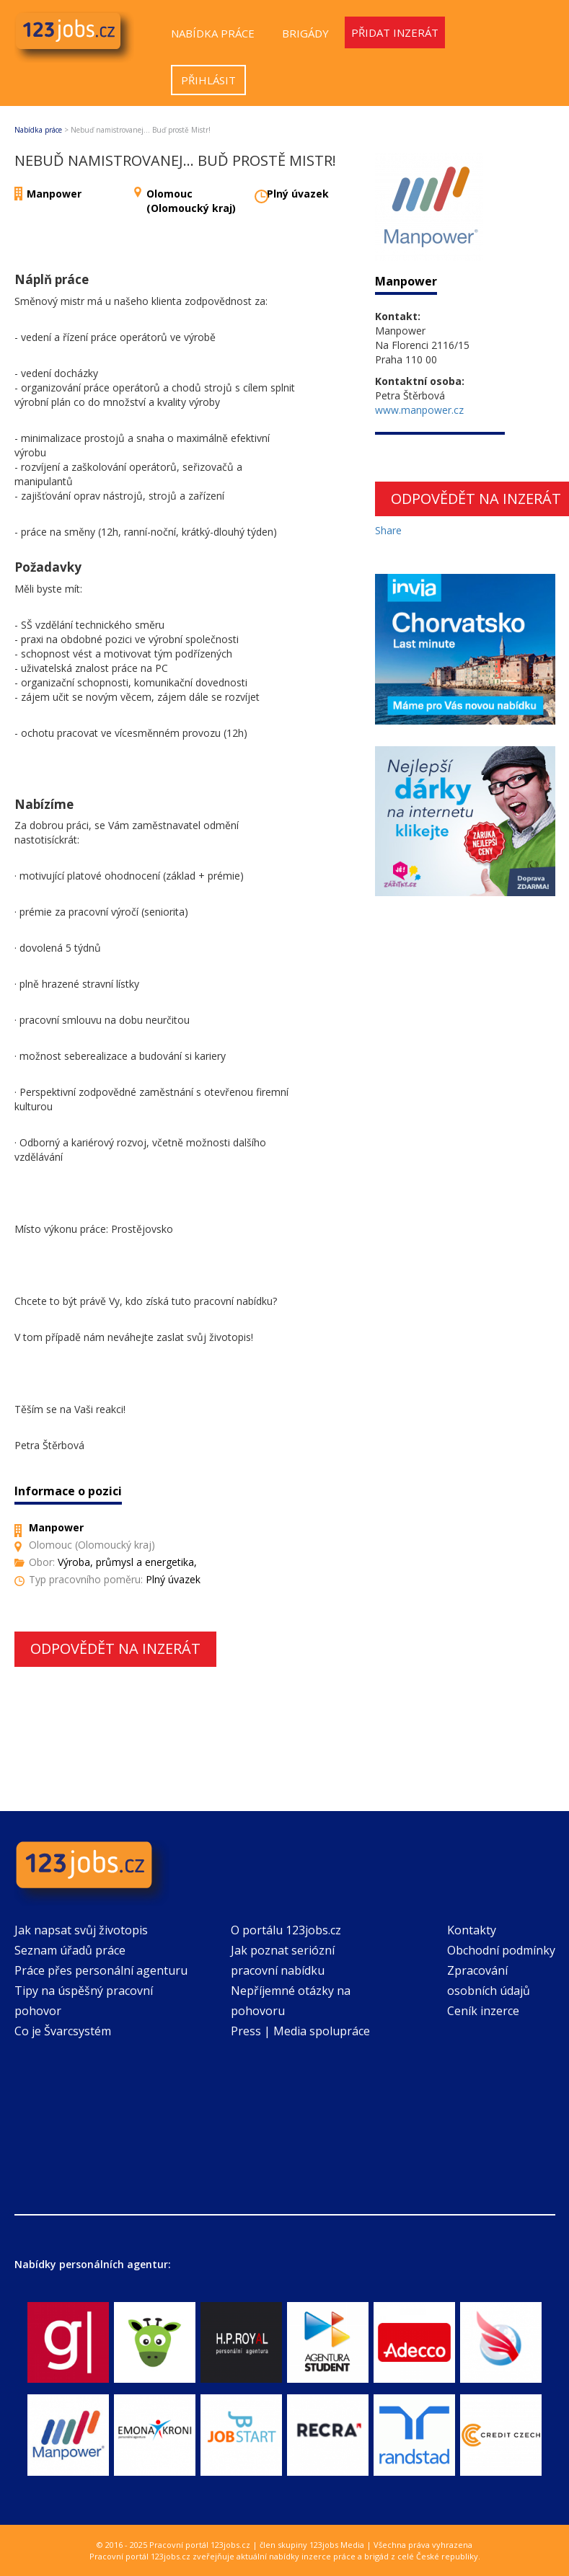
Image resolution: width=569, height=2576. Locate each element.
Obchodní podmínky (501, 1950)
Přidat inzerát (394, 32)
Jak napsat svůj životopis (81, 1930)
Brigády (305, 33)
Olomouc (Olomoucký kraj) (191, 201)
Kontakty (471, 1930)
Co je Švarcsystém (62, 2031)
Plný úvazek (298, 193)
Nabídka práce (213, 33)
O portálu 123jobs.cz (286, 1930)
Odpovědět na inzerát (115, 1648)
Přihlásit (208, 80)
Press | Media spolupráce (300, 2031)
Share (388, 530)
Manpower (54, 193)
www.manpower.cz (419, 410)
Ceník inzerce (483, 2011)
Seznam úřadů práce (69, 1950)
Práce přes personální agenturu (101, 1970)
